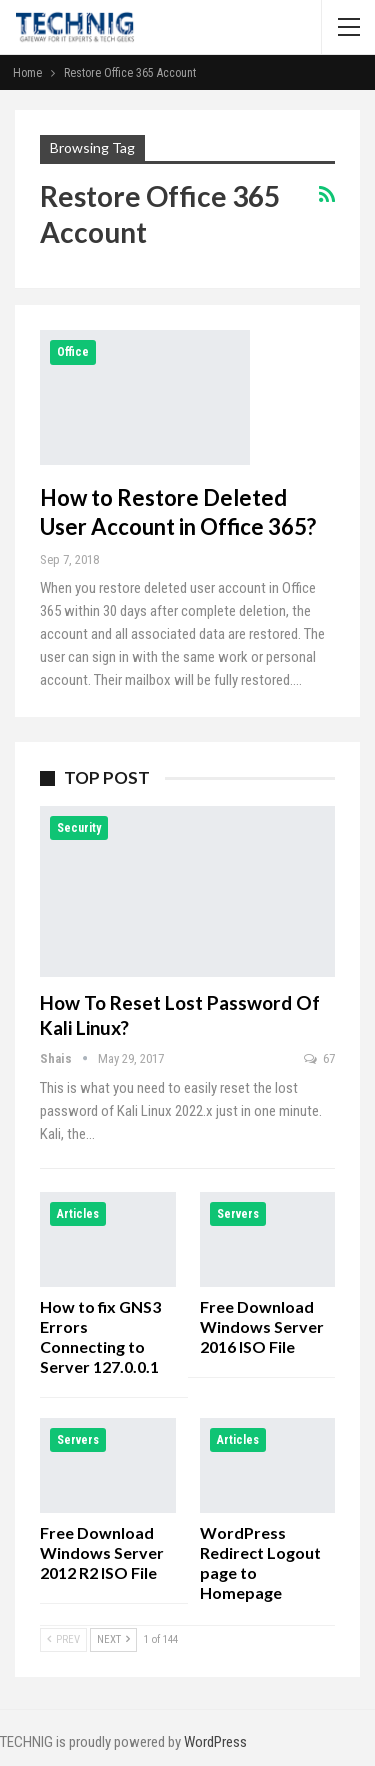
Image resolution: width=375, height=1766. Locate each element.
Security (79, 828)
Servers (238, 1214)
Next (113, 1639)
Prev (63, 1639)
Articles (78, 1214)
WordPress (215, 1742)
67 (319, 1058)
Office (73, 352)
